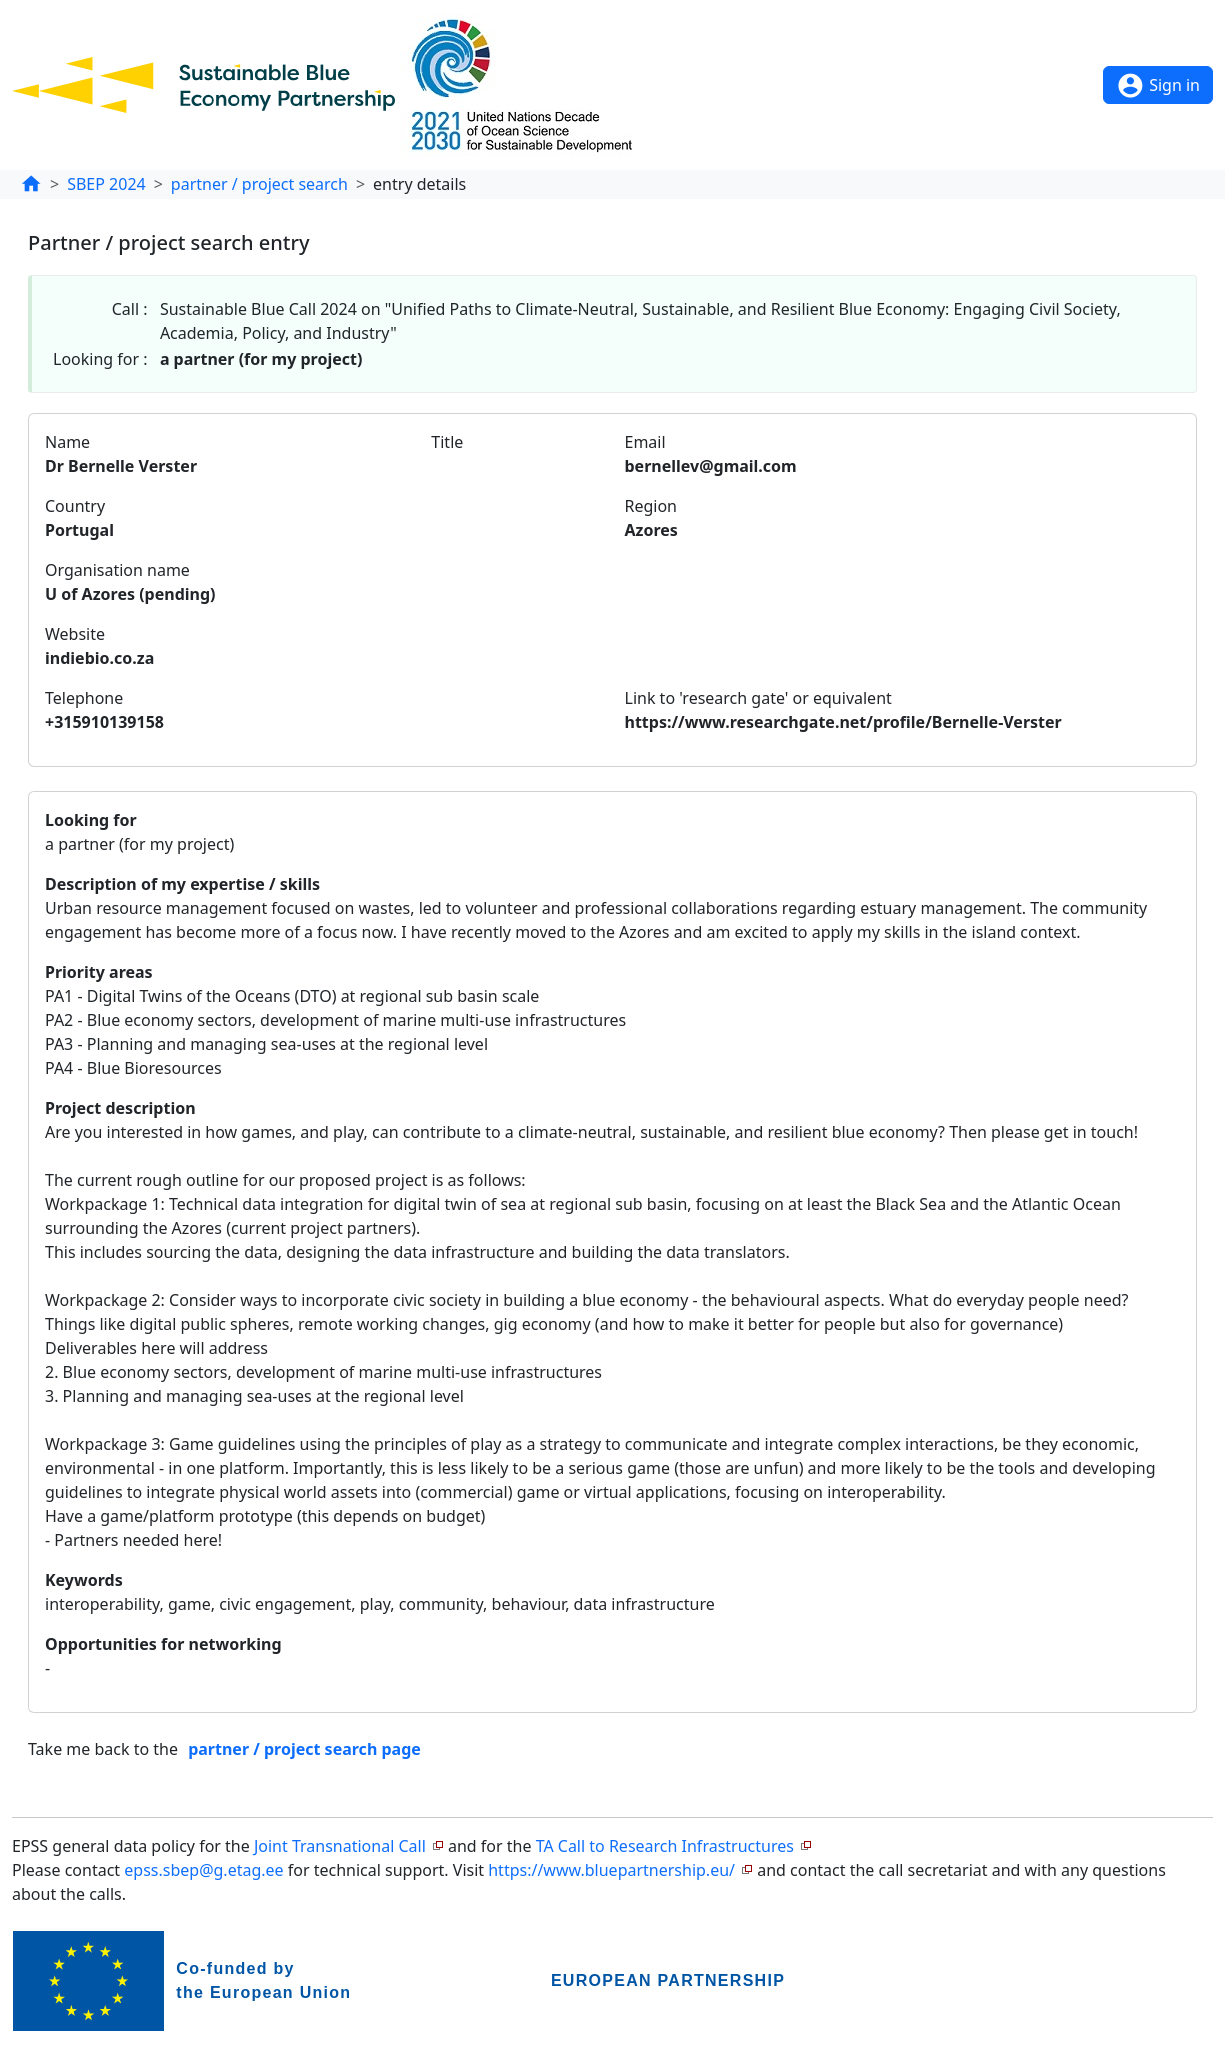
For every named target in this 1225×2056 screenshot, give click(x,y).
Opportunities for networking (163, 1644)
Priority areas (99, 972)
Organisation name (117, 570)
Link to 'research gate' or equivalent (758, 698)
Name (67, 442)
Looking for (91, 820)
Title (447, 442)
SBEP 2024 (106, 184)
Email (644, 442)
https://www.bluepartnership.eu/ (611, 1870)
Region (651, 506)
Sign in (1158, 85)
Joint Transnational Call (340, 1846)
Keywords (84, 1580)
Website (75, 634)
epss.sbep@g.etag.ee (203, 1870)
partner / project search (259, 184)
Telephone (84, 698)
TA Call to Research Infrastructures (665, 1846)
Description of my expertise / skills (182, 884)
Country (75, 506)
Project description (120, 1108)
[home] (31, 184)
